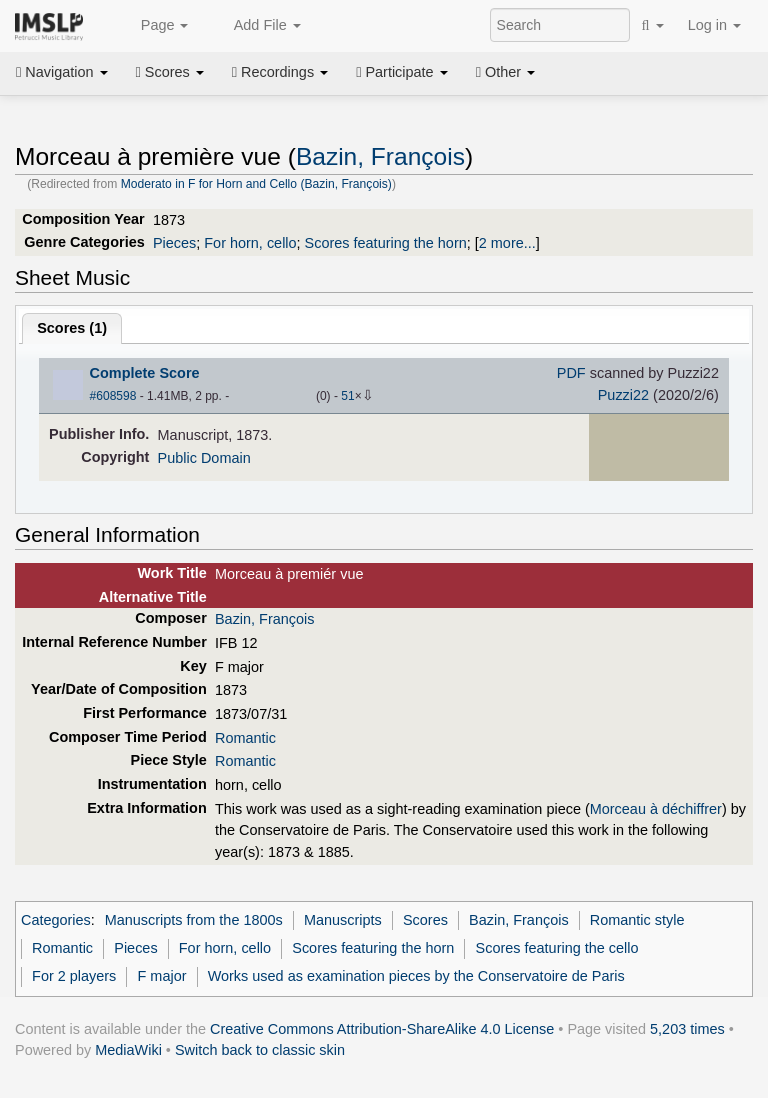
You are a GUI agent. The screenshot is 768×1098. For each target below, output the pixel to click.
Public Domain (204, 458)
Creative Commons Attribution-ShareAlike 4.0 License (382, 1029)
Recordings (280, 72)
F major (162, 976)
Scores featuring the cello (557, 948)
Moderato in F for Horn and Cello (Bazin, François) (256, 184)
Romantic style (637, 920)
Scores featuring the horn (386, 243)
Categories (56, 920)
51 (347, 396)
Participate (402, 72)
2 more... (507, 243)
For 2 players (74, 976)
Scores (170, 72)
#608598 (113, 396)
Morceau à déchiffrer (656, 809)
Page (154, 26)
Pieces (174, 243)
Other (505, 72)
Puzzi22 (623, 395)
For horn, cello (250, 243)
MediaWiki (128, 1050)
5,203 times (687, 1029)
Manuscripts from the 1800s (194, 920)
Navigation (62, 72)
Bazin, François (380, 156)
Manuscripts (343, 920)
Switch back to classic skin (260, 1050)
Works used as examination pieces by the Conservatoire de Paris (416, 976)
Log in (714, 25)
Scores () (72, 328)
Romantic (245, 738)
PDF (571, 373)
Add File (256, 26)
